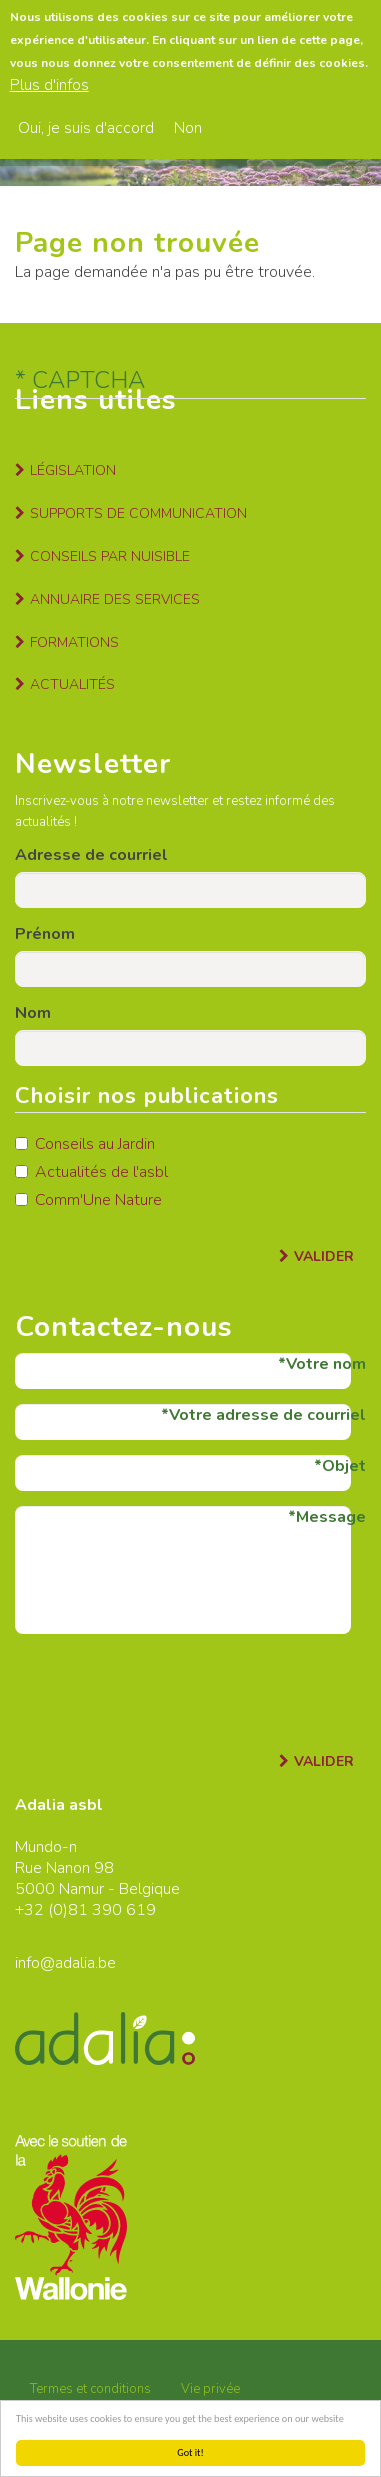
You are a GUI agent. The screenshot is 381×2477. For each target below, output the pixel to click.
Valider (324, 1256)
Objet (344, 1466)
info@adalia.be (65, 1963)
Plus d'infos (49, 76)
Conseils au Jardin (85, 1144)
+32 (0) (41, 1910)
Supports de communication (138, 513)
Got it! (190, 2452)
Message (331, 1517)
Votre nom (326, 1364)
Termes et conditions (90, 2389)
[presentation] (167, 1688)
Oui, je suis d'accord (86, 118)
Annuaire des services (115, 599)
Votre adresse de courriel (267, 1415)
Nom (33, 1013)
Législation (73, 470)
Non (188, 118)
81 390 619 (112, 1910)
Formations (74, 642)
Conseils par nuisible (110, 556)
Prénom (45, 934)
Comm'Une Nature (88, 1200)
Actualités (72, 684)
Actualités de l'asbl (91, 1172)
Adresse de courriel (91, 855)
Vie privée (210, 2389)
